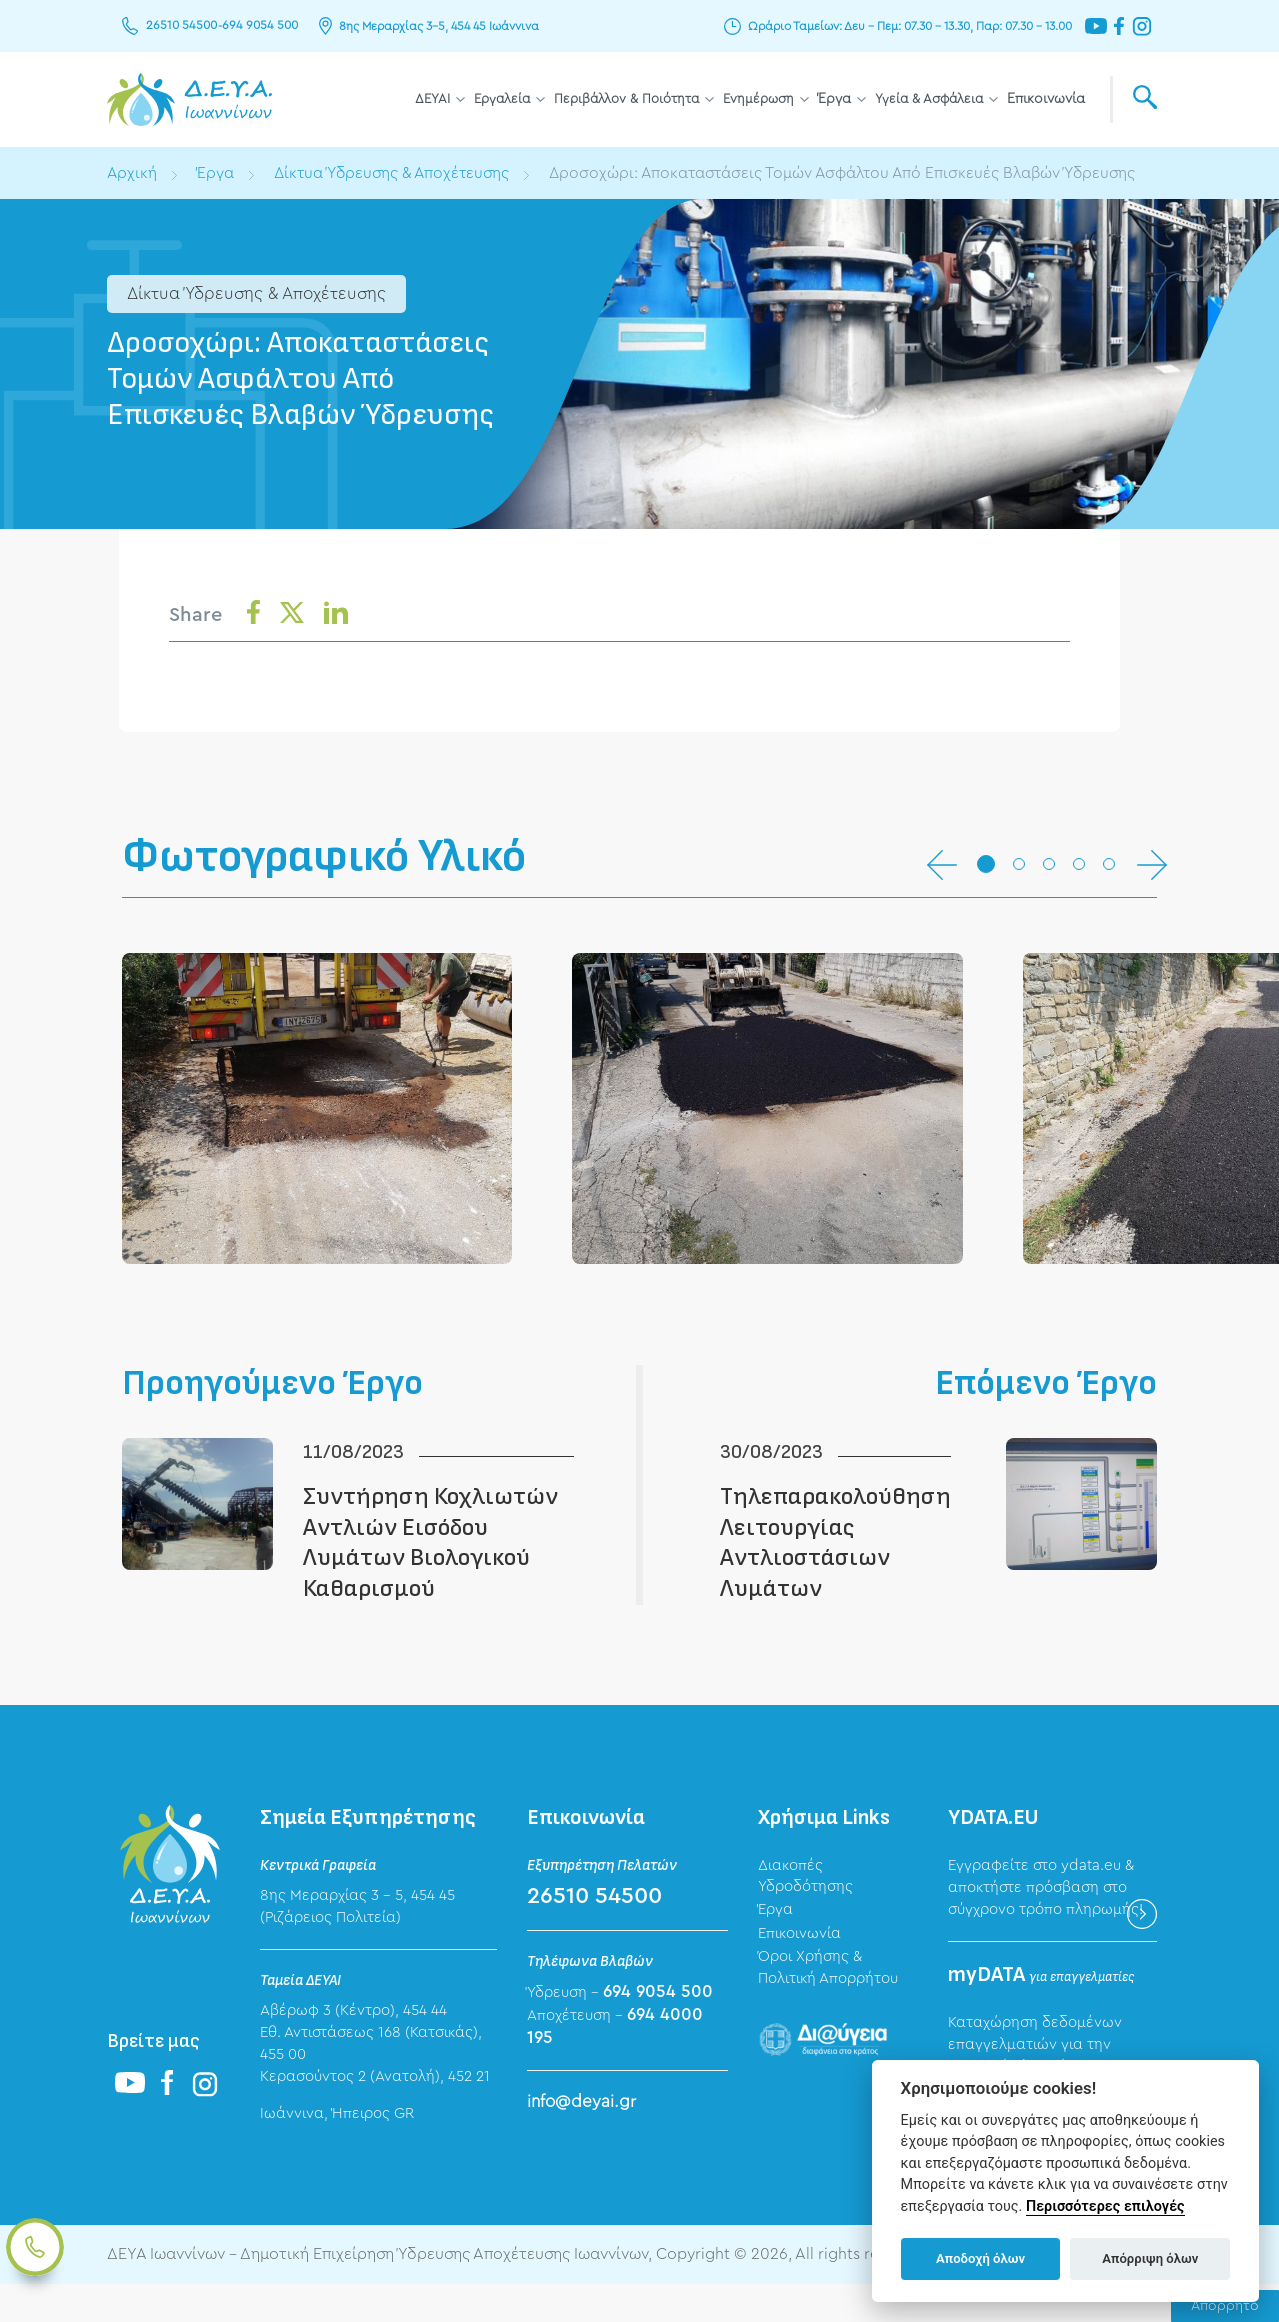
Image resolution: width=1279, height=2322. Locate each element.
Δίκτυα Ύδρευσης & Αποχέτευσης (395, 173)
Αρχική (132, 173)
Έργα (834, 99)
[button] (986, 865)
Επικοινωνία (1046, 99)
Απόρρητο (1225, 2306)
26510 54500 (180, 26)
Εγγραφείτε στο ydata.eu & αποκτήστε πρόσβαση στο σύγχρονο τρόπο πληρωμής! (1045, 1924)
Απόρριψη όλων (1150, 2258)
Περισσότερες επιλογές (1105, 2206)
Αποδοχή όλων (980, 2258)
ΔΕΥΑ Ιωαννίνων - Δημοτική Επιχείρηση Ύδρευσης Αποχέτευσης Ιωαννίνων (189, 99)
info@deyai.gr (581, 2138)
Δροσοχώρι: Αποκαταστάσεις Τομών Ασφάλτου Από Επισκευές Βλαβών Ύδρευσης (855, 173)
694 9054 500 (256, 26)
